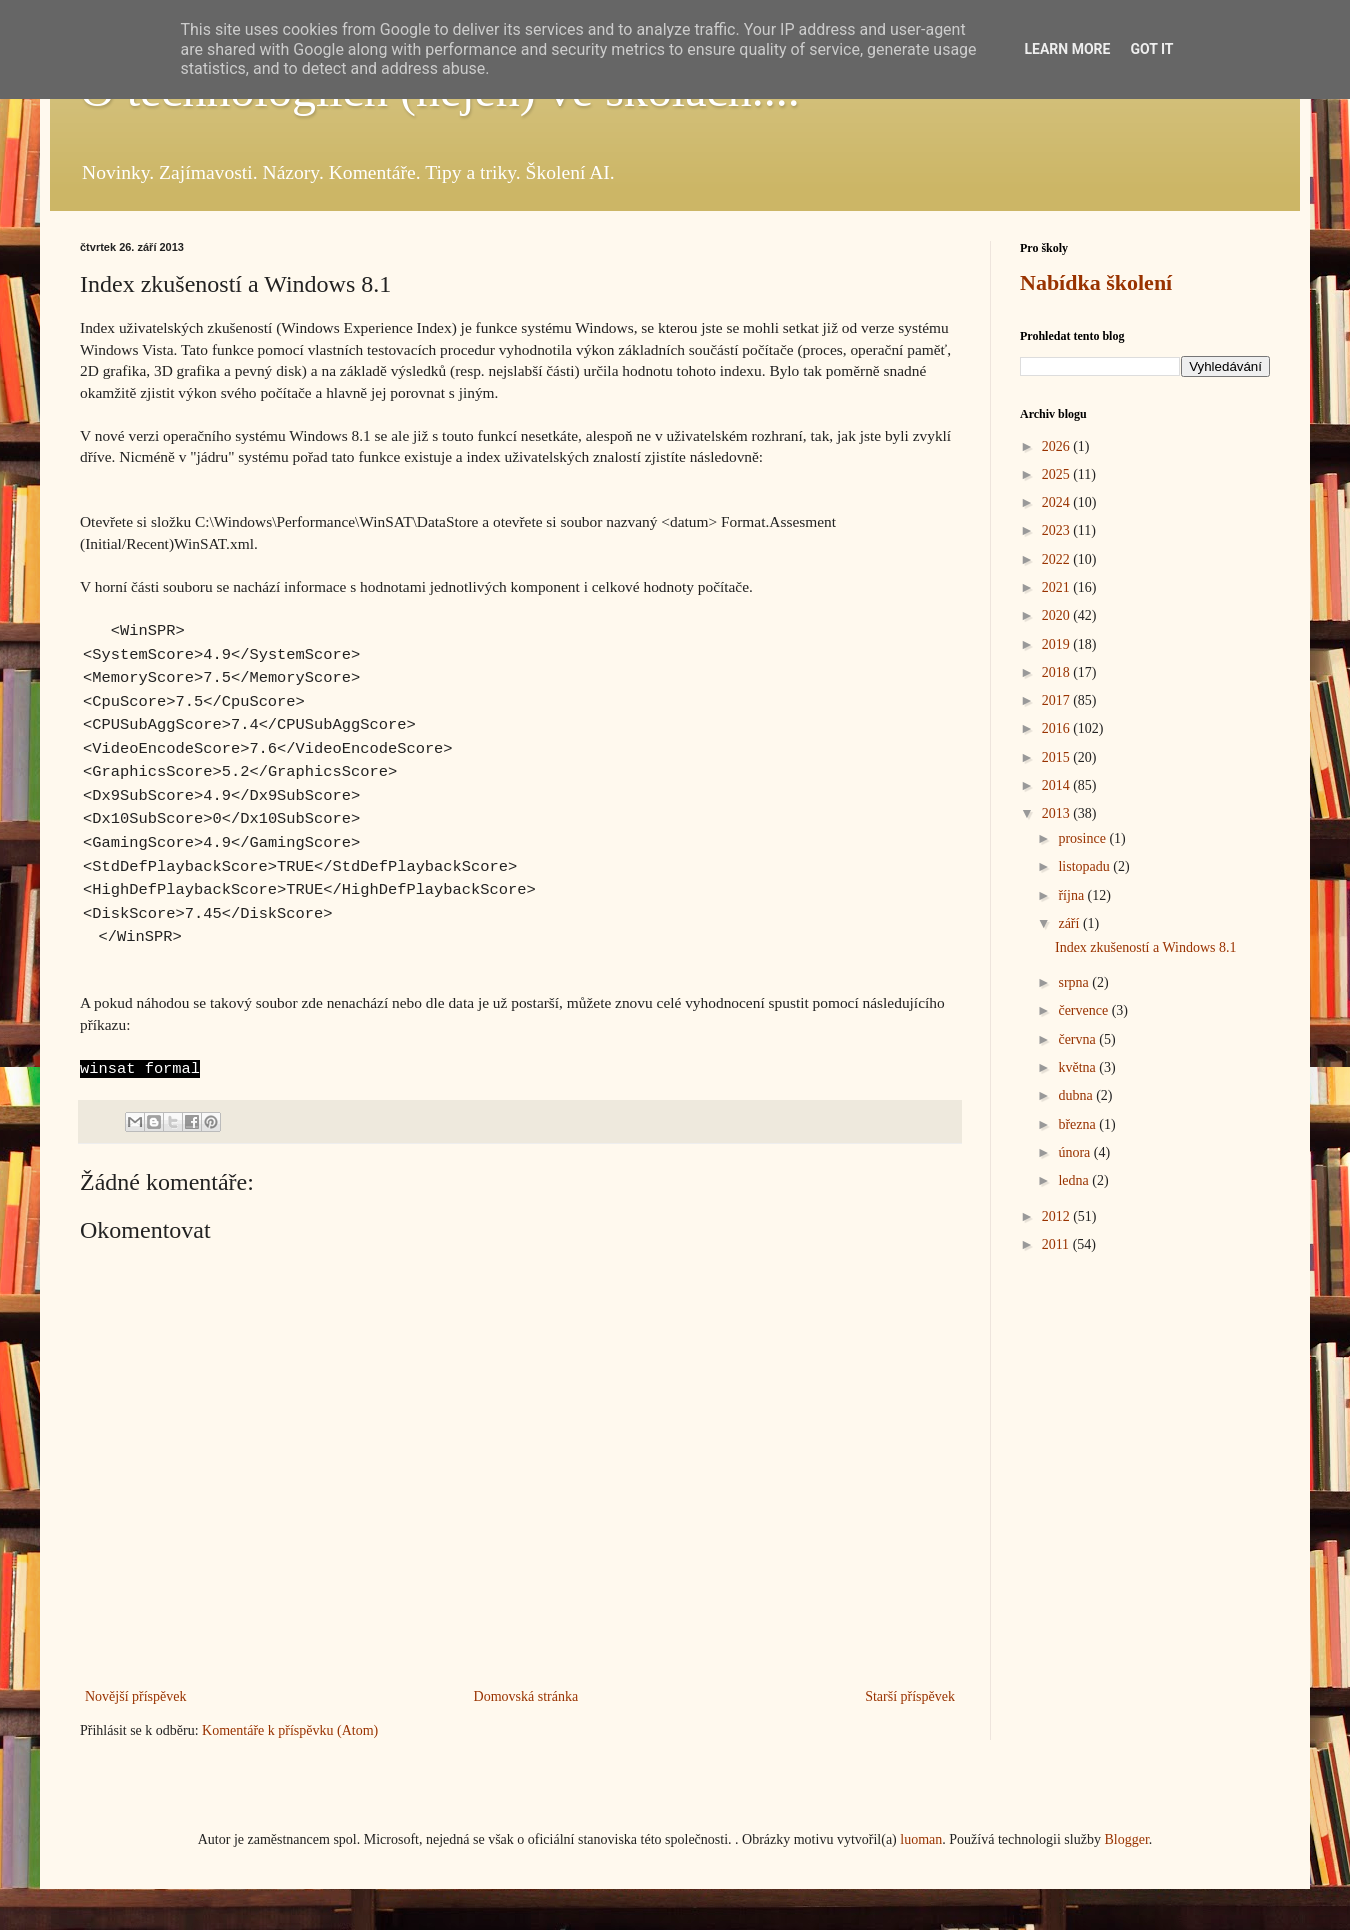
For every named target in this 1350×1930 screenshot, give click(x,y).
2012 (1058, 1216)
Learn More (1067, 49)
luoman (921, 1839)
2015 (1058, 757)
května (1078, 1067)
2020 (1058, 615)
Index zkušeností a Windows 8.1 (1146, 947)
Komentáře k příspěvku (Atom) (290, 1730)
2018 (1058, 672)
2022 (1058, 559)
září (1070, 923)
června (1078, 1039)
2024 (1058, 502)
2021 (1058, 587)
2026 (1058, 446)
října (1072, 895)
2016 (1058, 728)
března (1078, 1124)
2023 (1058, 530)
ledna (1075, 1180)
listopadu (1085, 866)
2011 (1057, 1244)
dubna (1077, 1095)
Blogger (1126, 1839)
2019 (1058, 644)
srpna (1075, 982)
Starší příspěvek (910, 1696)
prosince (1083, 838)
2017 (1058, 700)
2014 (1058, 785)
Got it (1151, 49)
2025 (1058, 474)
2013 (1058, 813)
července (1084, 1010)
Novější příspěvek (135, 1696)
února (1075, 1152)
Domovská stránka (526, 1696)
